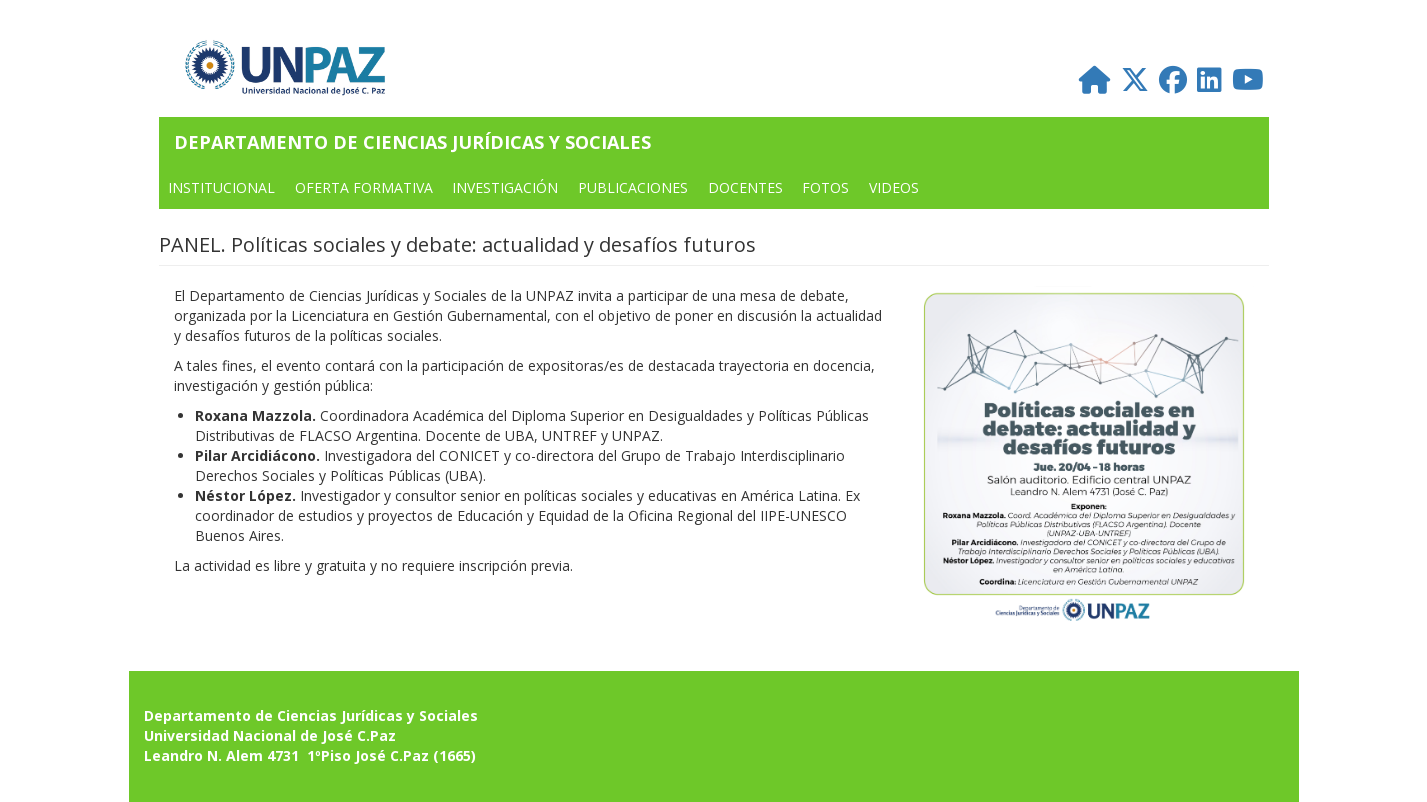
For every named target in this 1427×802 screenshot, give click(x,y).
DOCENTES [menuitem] (745, 187)
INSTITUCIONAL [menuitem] (221, 187)
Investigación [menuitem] (505, 187)
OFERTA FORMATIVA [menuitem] (364, 187)
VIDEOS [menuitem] (894, 187)
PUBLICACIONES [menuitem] (633, 187)
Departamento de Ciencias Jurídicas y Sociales (412, 142)
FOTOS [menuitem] (825, 187)
